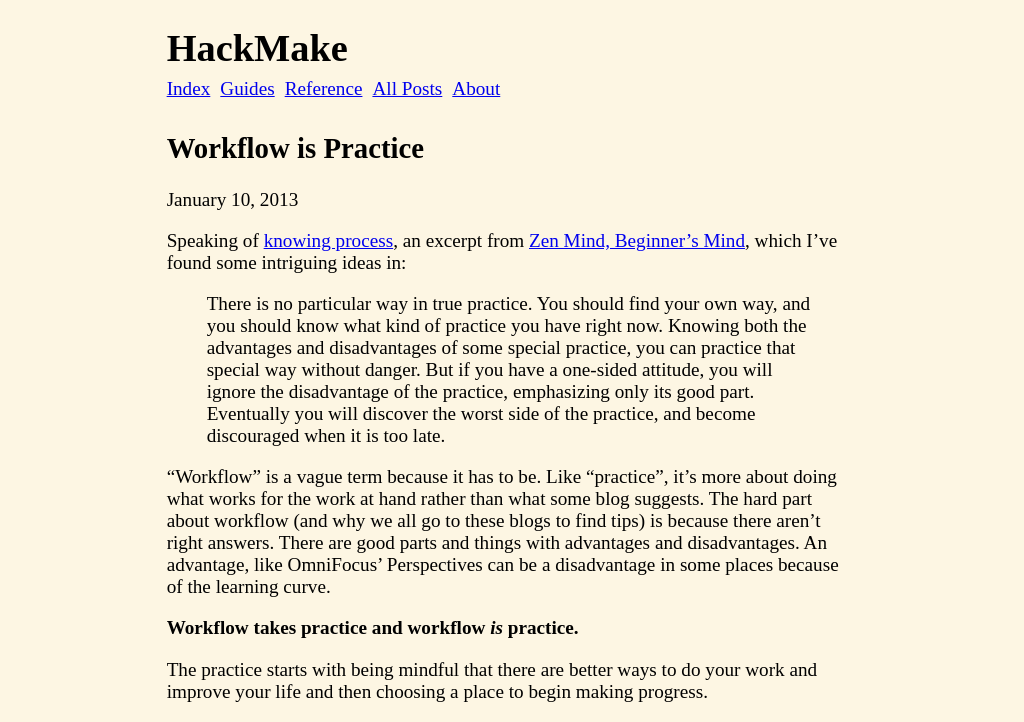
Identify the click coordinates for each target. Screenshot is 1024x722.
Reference (324, 88)
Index (189, 88)
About (476, 88)
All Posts (407, 88)
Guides (247, 88)
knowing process (329, 240)
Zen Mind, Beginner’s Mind (637, 240)
